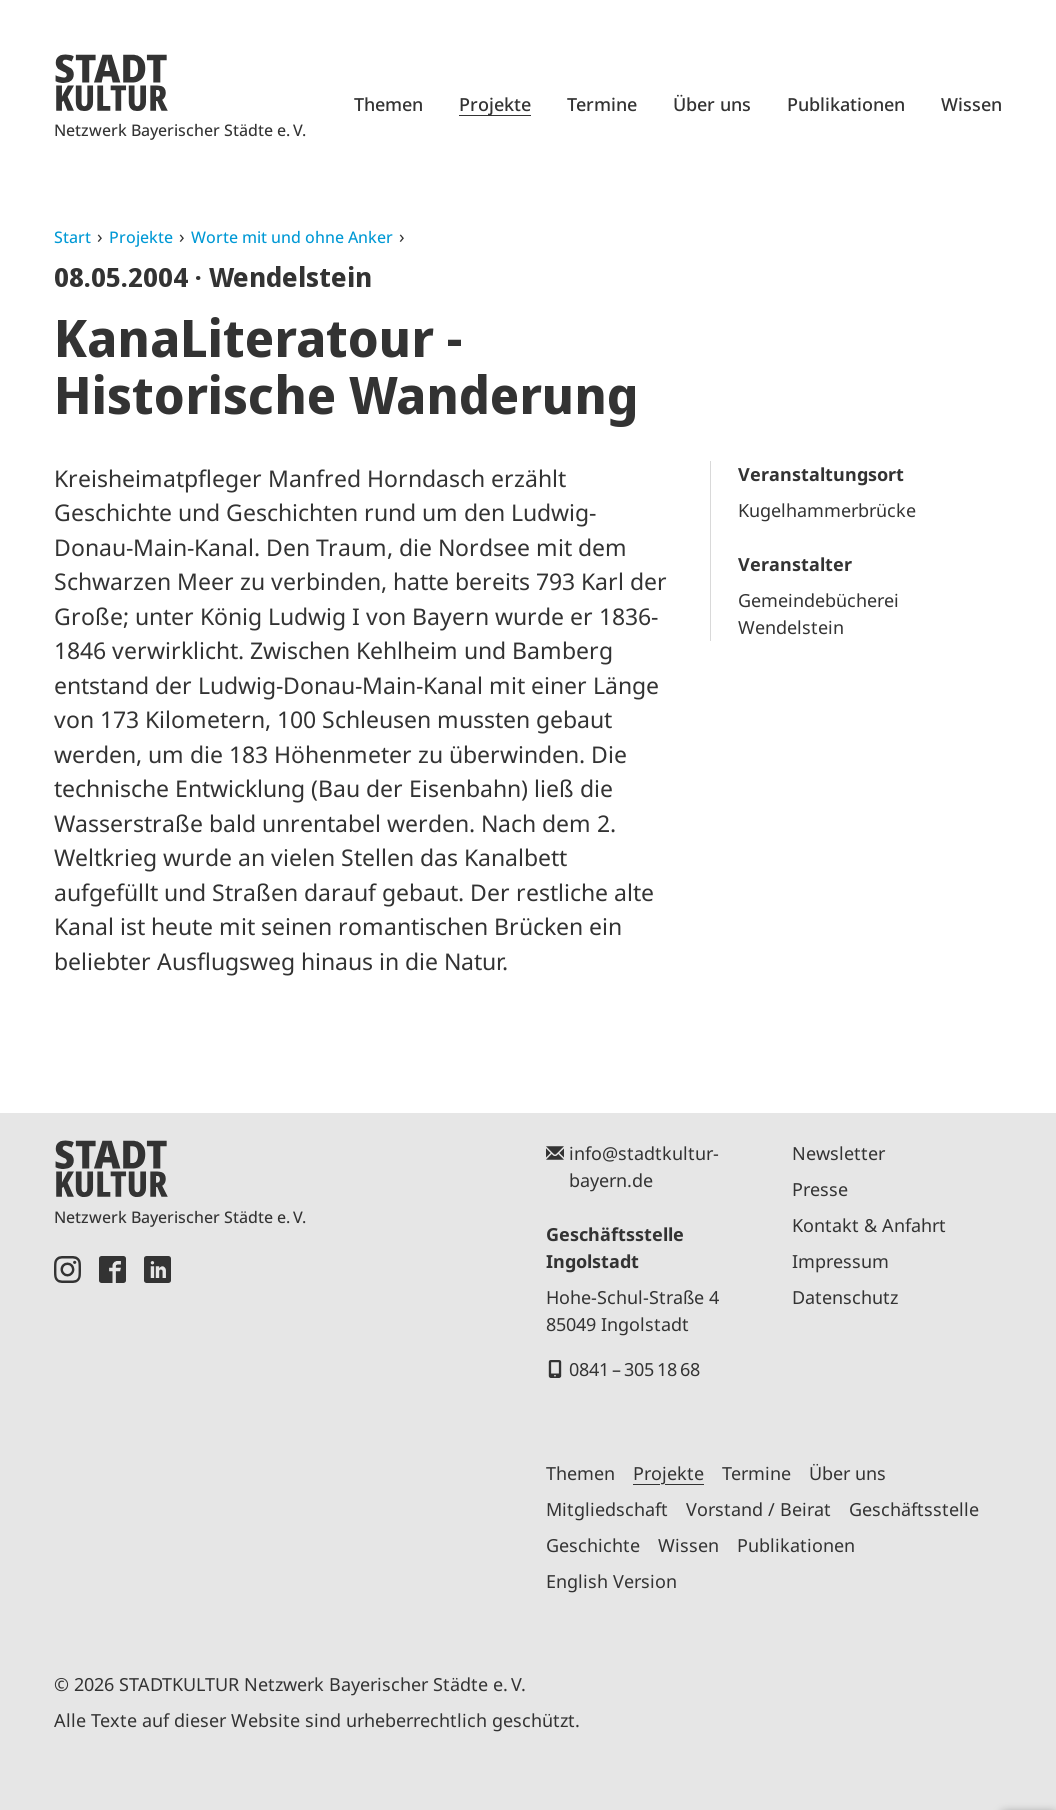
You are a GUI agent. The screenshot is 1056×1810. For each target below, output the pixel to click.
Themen (388, 104)
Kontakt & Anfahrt (869, 1225)
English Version (611, 1581)
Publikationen (846, 104)
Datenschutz (845, 1297)
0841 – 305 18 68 (634, 1369)
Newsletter (838, 1153)
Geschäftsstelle (914, 1509)
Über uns (712, 104)
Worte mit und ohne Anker (292, 237)
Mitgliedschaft (607, 1509)
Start (72, 237)
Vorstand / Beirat (758, 1509)
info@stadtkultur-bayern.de (644, 1166)
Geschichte (593, 1545)
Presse (820, 1189)
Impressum (840, 1261)
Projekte (495, 104)
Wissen (971, 104)
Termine (602, 104)
